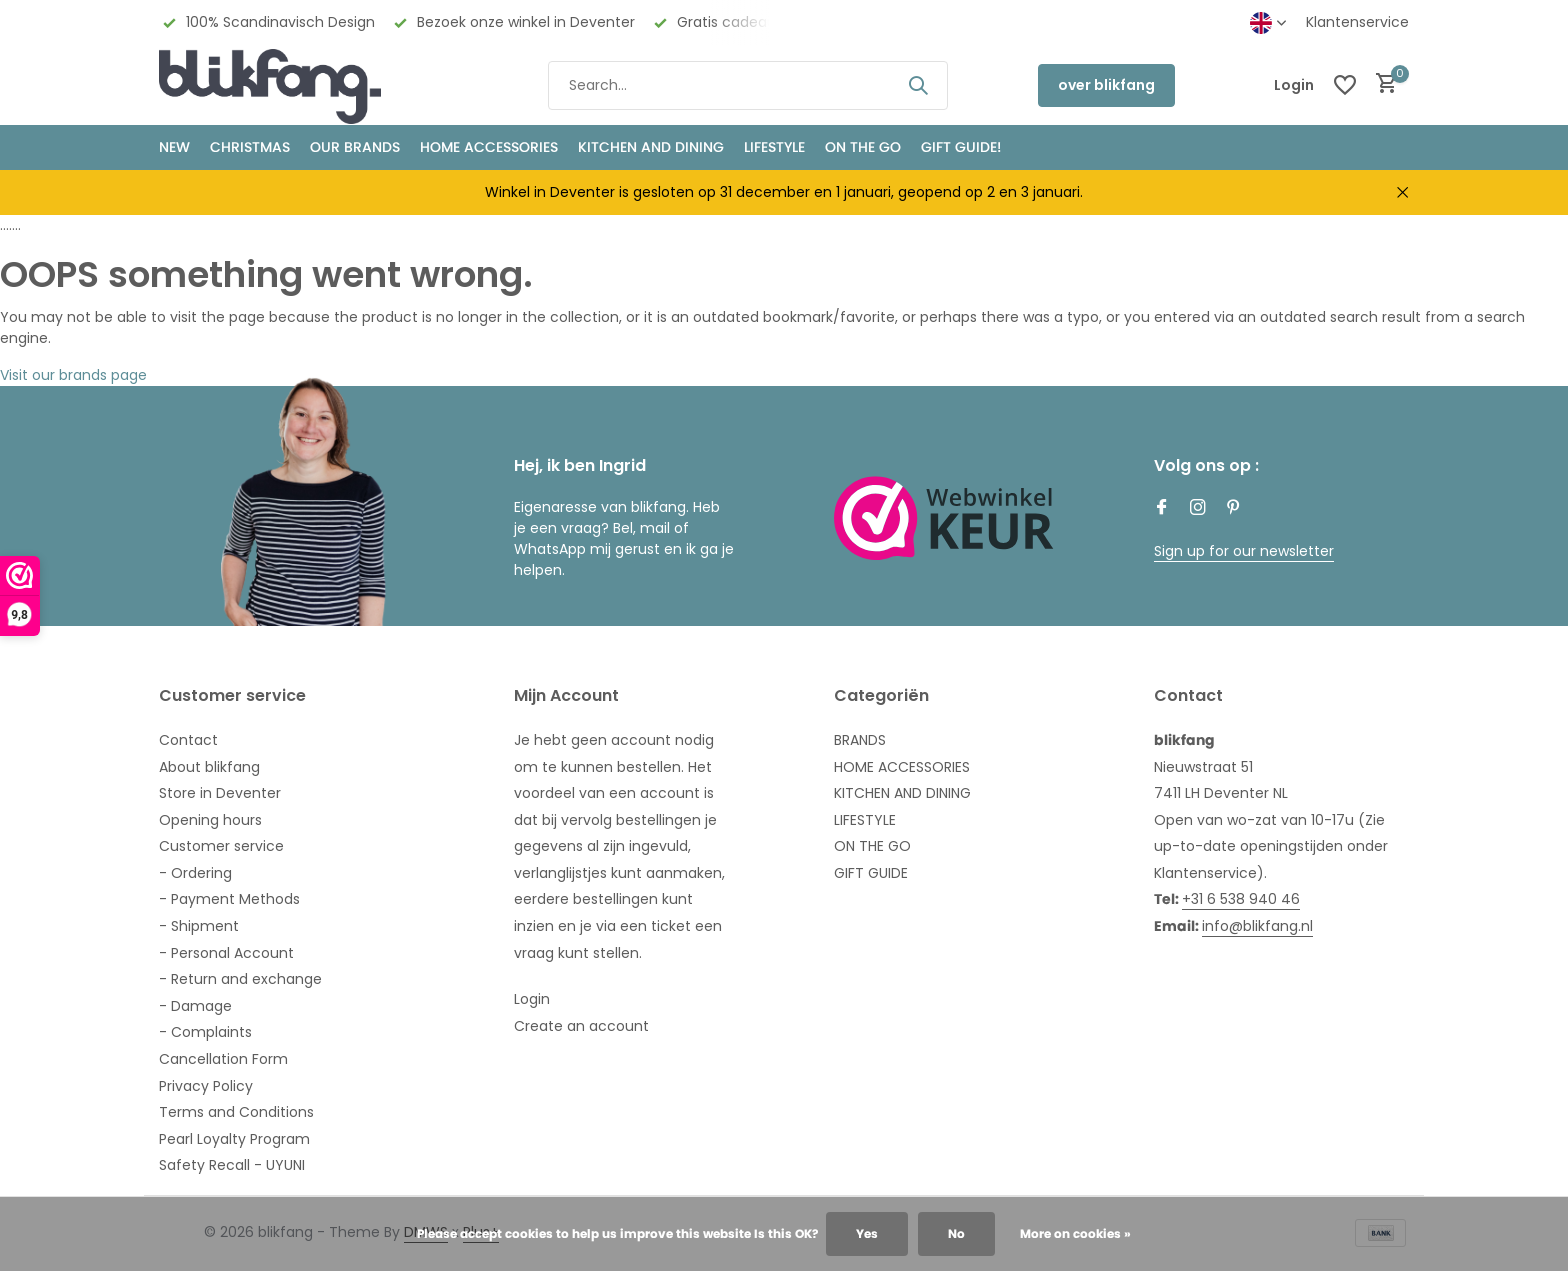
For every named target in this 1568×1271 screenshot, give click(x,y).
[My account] (1294, 85)
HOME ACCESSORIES (489, 147)
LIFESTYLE (865, 820)
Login (532, 999)
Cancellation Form (223, 1059)
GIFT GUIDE (871, 873)
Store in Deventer (220, 793)
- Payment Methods (229, 899)
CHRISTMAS (250, 147)
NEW (174, 147)
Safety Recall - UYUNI (232, 1165)
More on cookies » (1075, 1233)
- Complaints (205, 1032)
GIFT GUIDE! (961, 147)
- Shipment (199, 926)
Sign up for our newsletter (1244, 551)
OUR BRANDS (355, 147)
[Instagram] (1198, 509)
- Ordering (195, 873)
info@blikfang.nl (1257, 926)
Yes (867, 1233)
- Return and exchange (240, 979)
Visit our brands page (73, 375)
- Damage (195, 1006)
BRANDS (860, 740)
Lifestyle (774, 147)
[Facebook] (1162, 509)
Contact (188, 740)
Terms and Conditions (236, 1112)
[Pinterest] (1234, 509)
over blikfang (1106, 85)
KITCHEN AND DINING (651, 147)
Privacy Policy (206, 1086)
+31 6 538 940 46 (1241, 899)
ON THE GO (863, 147)
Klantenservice (1357, 22)
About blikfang (209, 767)
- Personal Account (226, 953)
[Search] (748, 85)
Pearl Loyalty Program (234, 1139)
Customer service (221, 846)
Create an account (581, 1026)
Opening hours (210, 820)
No (956, 1233)
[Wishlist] (1345, 85)
